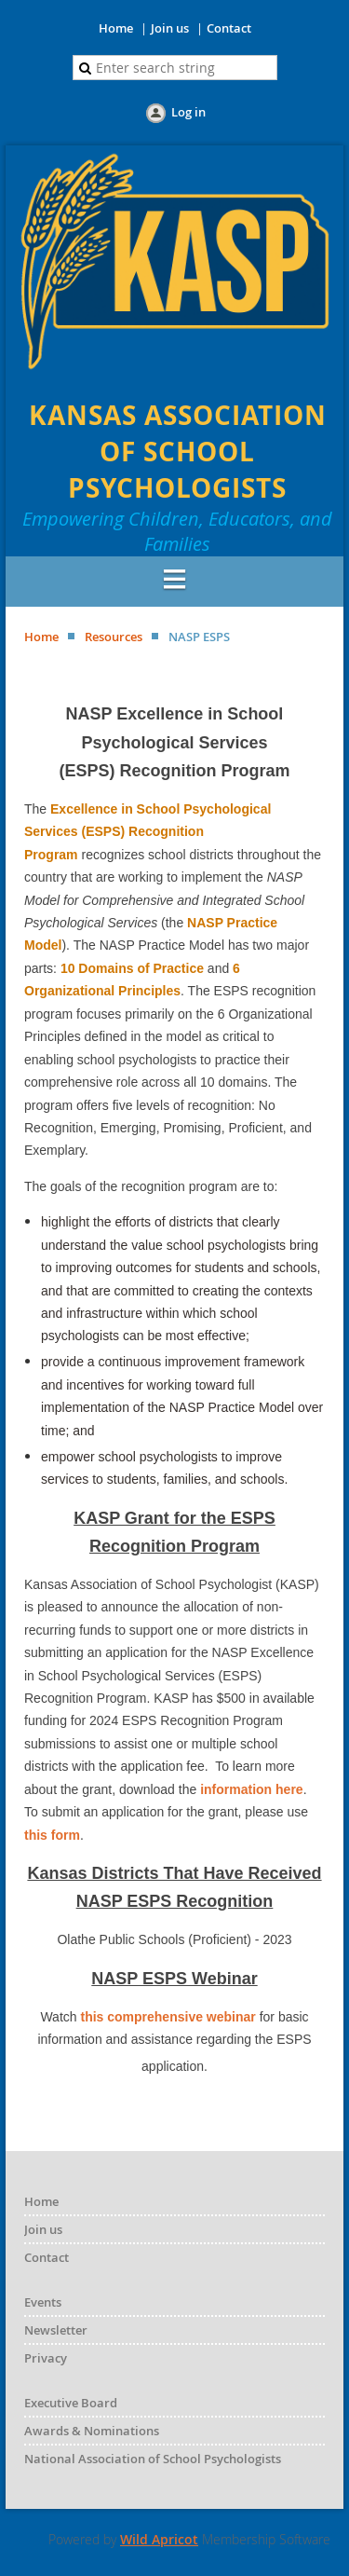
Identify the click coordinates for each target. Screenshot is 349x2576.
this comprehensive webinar (167, 2016)
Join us (170, 28)
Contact (229, 28)
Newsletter (55, 2330)
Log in (188, 111)
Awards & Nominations (91, 2430)
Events (42, 2302)
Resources (113, 636)
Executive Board (70, 2402)
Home (116, 28)
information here (251, 1789)
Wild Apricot (159, 2539)
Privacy (45, 2358)
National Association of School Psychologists (152, 2458)
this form (52, 1835)
